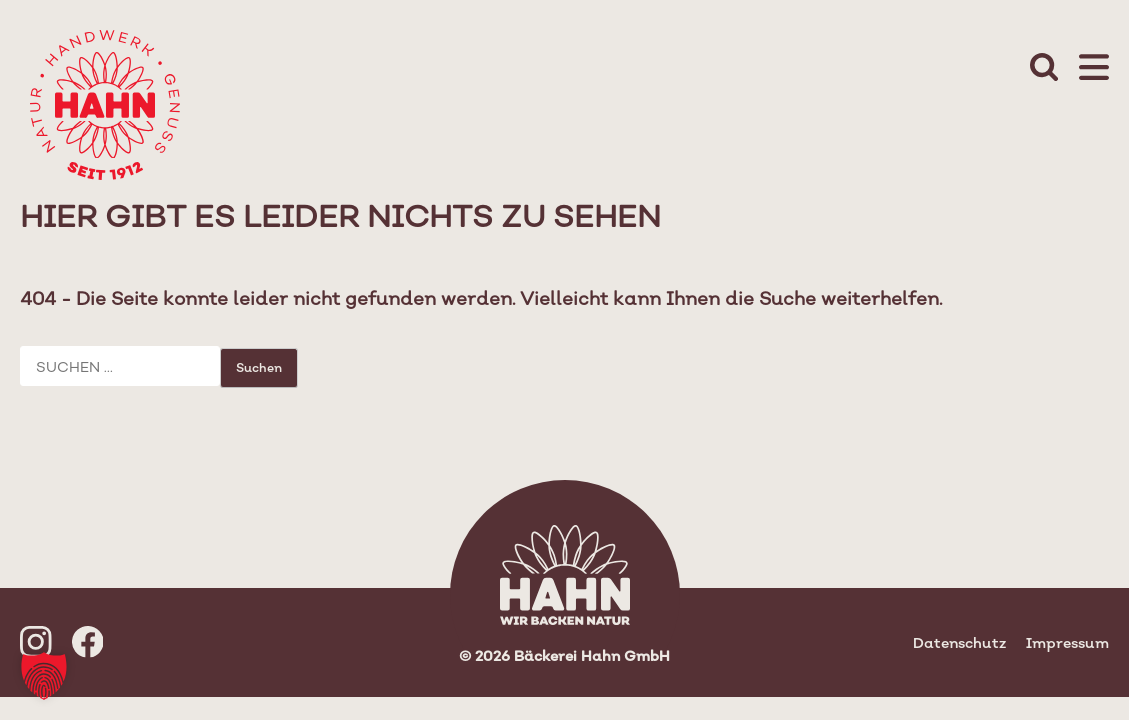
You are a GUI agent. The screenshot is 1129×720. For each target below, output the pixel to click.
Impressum (1067, 642)
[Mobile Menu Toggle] (1094, 69)
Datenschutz (959, 642)
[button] (44, 676)
